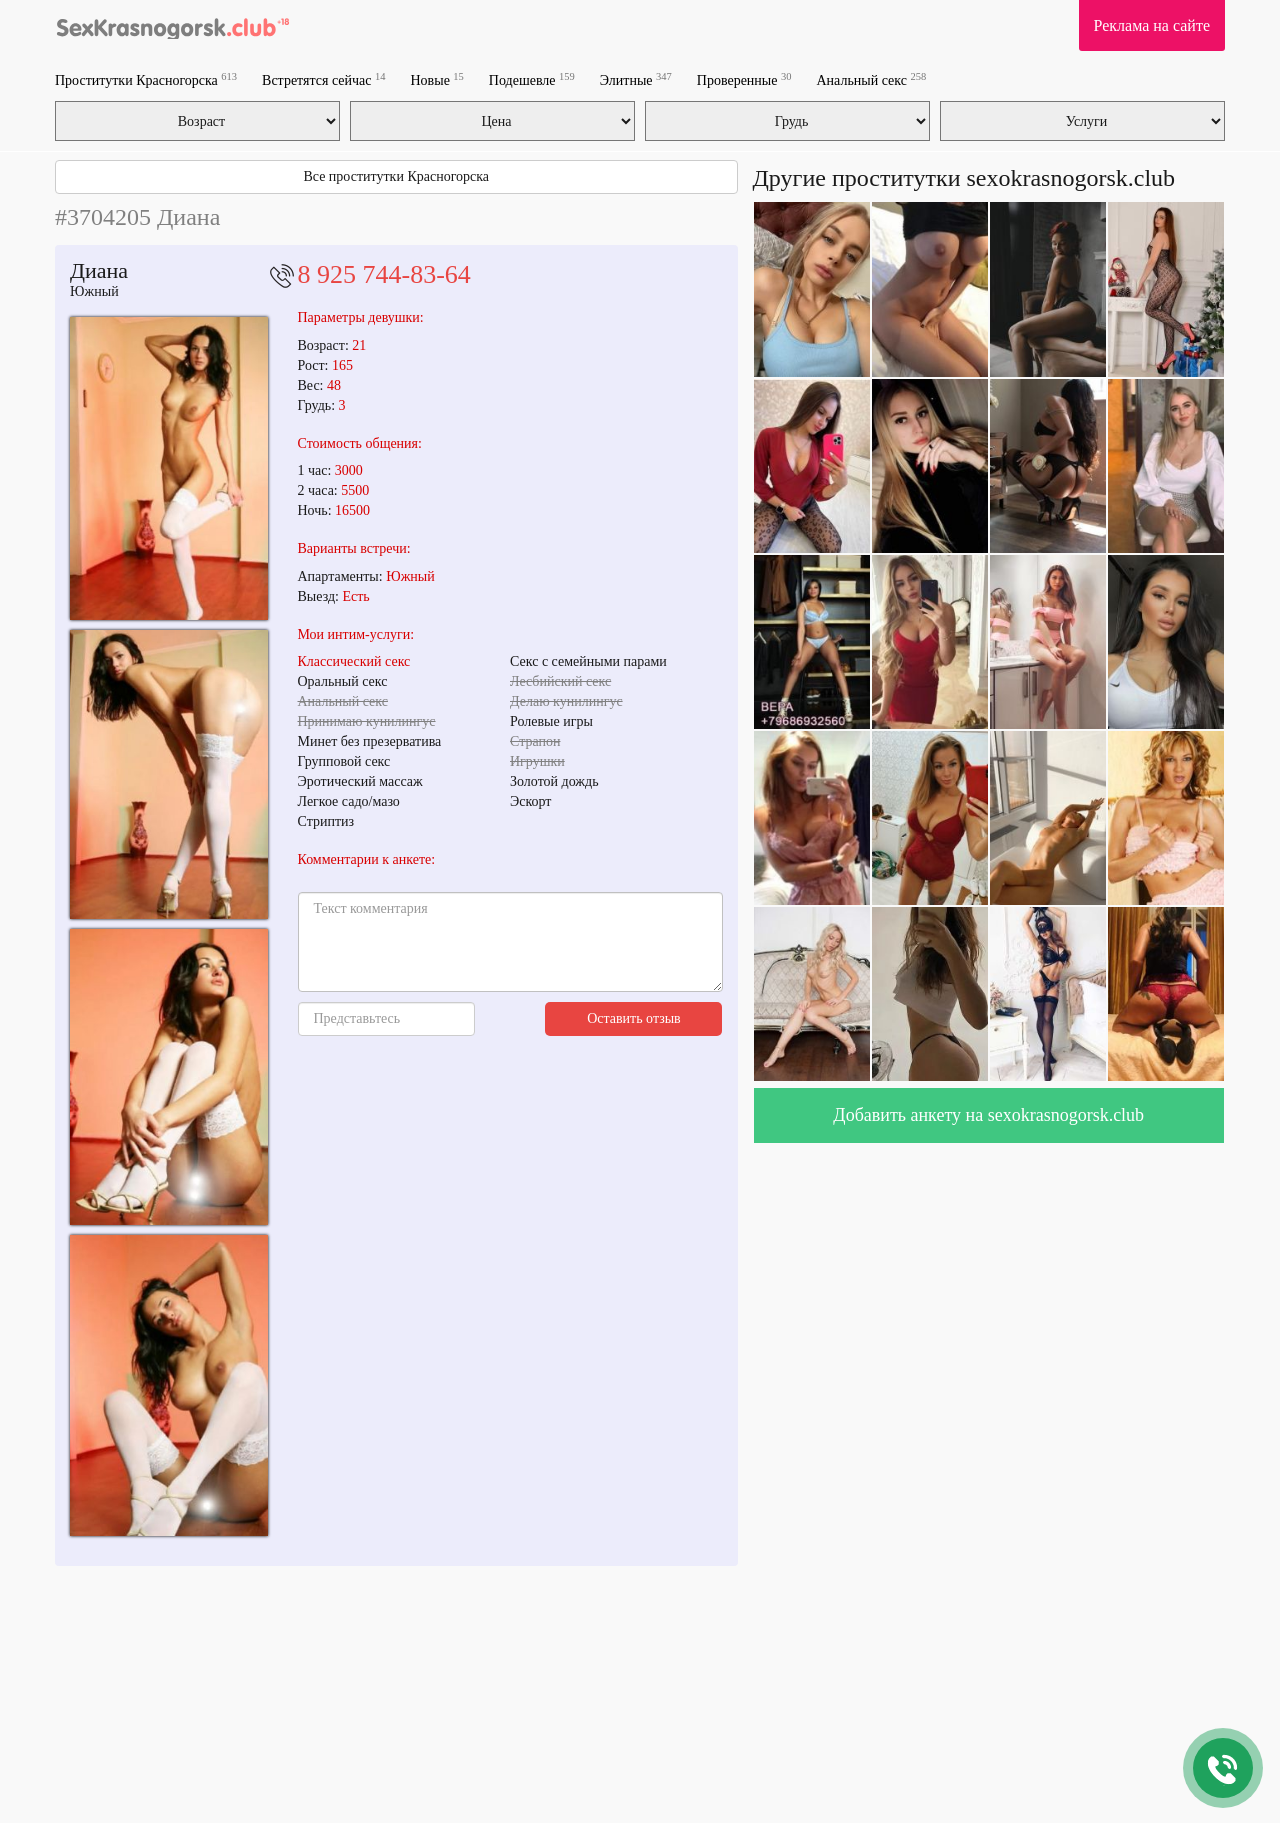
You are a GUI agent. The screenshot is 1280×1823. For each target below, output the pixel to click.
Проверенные (744, 79)
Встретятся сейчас (323, 79)
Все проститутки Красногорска (396, 176)
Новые (437, 79)
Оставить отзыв (634, 1018)
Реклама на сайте (1152, 25)
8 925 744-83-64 (384, 274)
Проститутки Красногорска (146, 79)
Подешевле (532, 79)
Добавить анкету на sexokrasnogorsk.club (988, 1115)
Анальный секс (871, 79)
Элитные (636, 79)
